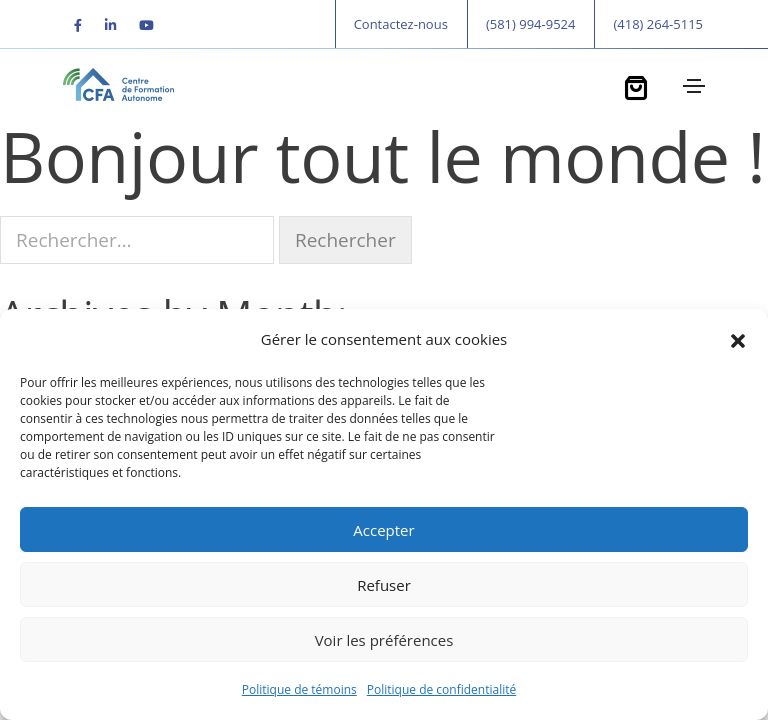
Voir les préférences (384, 640)
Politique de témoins (299, 689)
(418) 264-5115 (658, 24)
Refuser (384, 585)
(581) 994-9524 (531, 24)
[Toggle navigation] (692, 86)
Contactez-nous (401, 24)
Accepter (383, 530)
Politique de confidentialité (441, 689)
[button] (738, 339)
